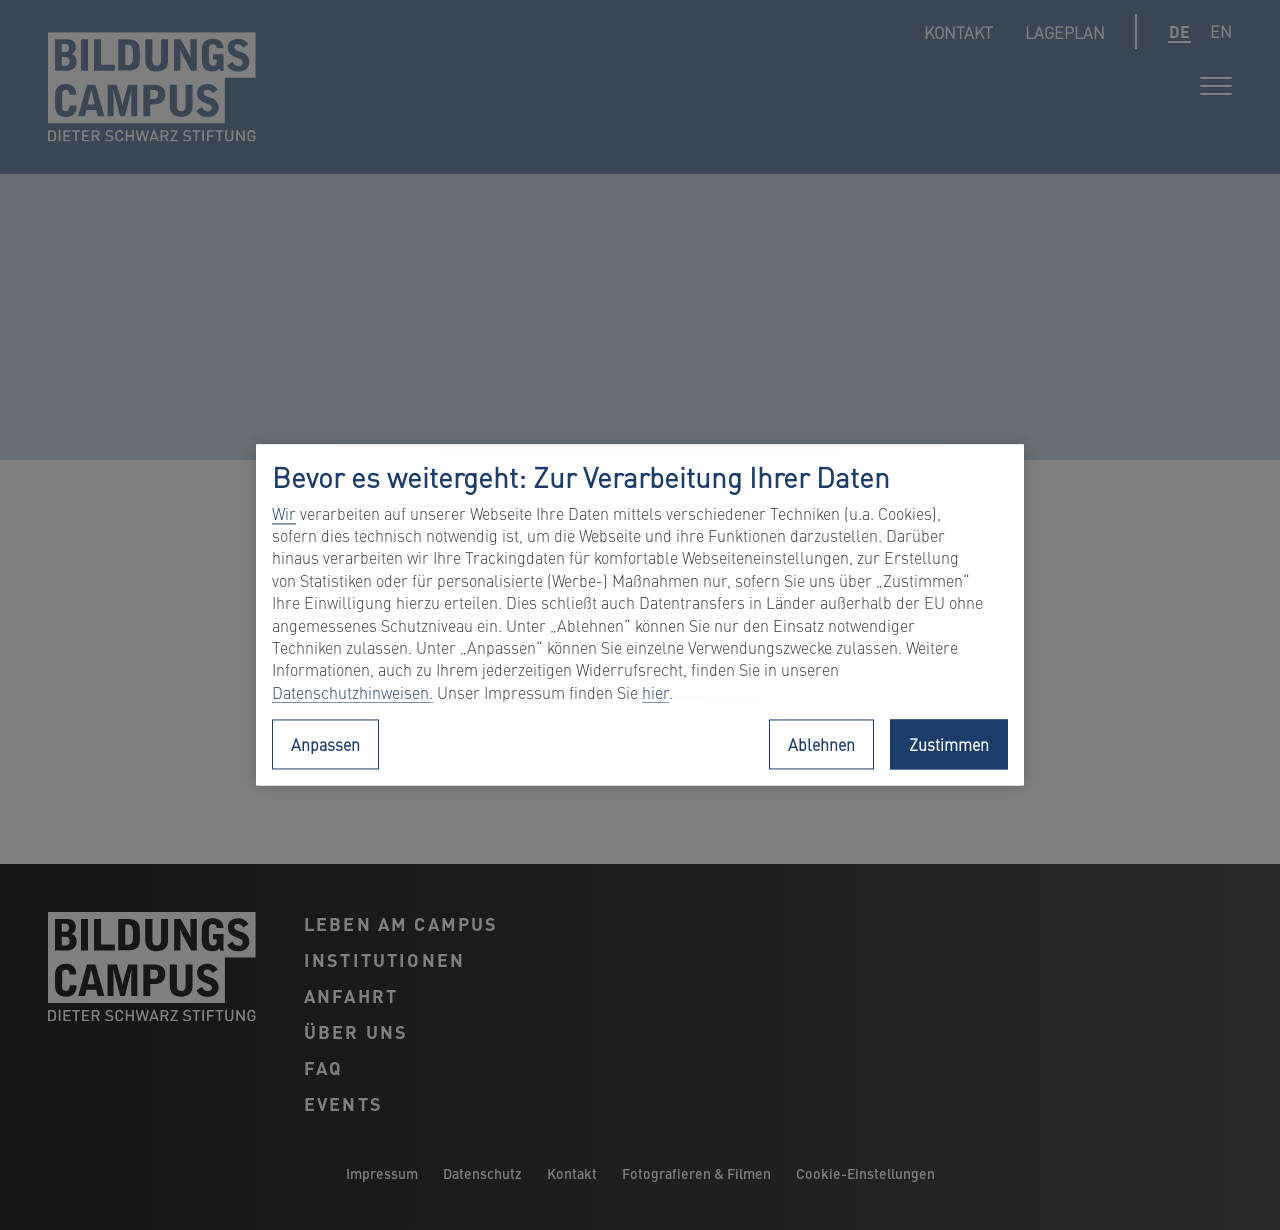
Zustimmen (949, 745)
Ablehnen (821, 745)
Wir (284, 513)
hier (655, 692)
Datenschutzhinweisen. (352, 692)
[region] (640, 614)
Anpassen (325, 745)
